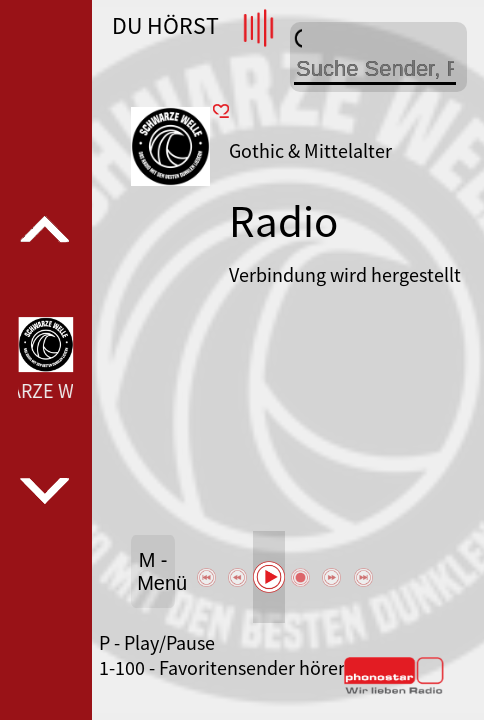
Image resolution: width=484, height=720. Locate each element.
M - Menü (156, 571)
